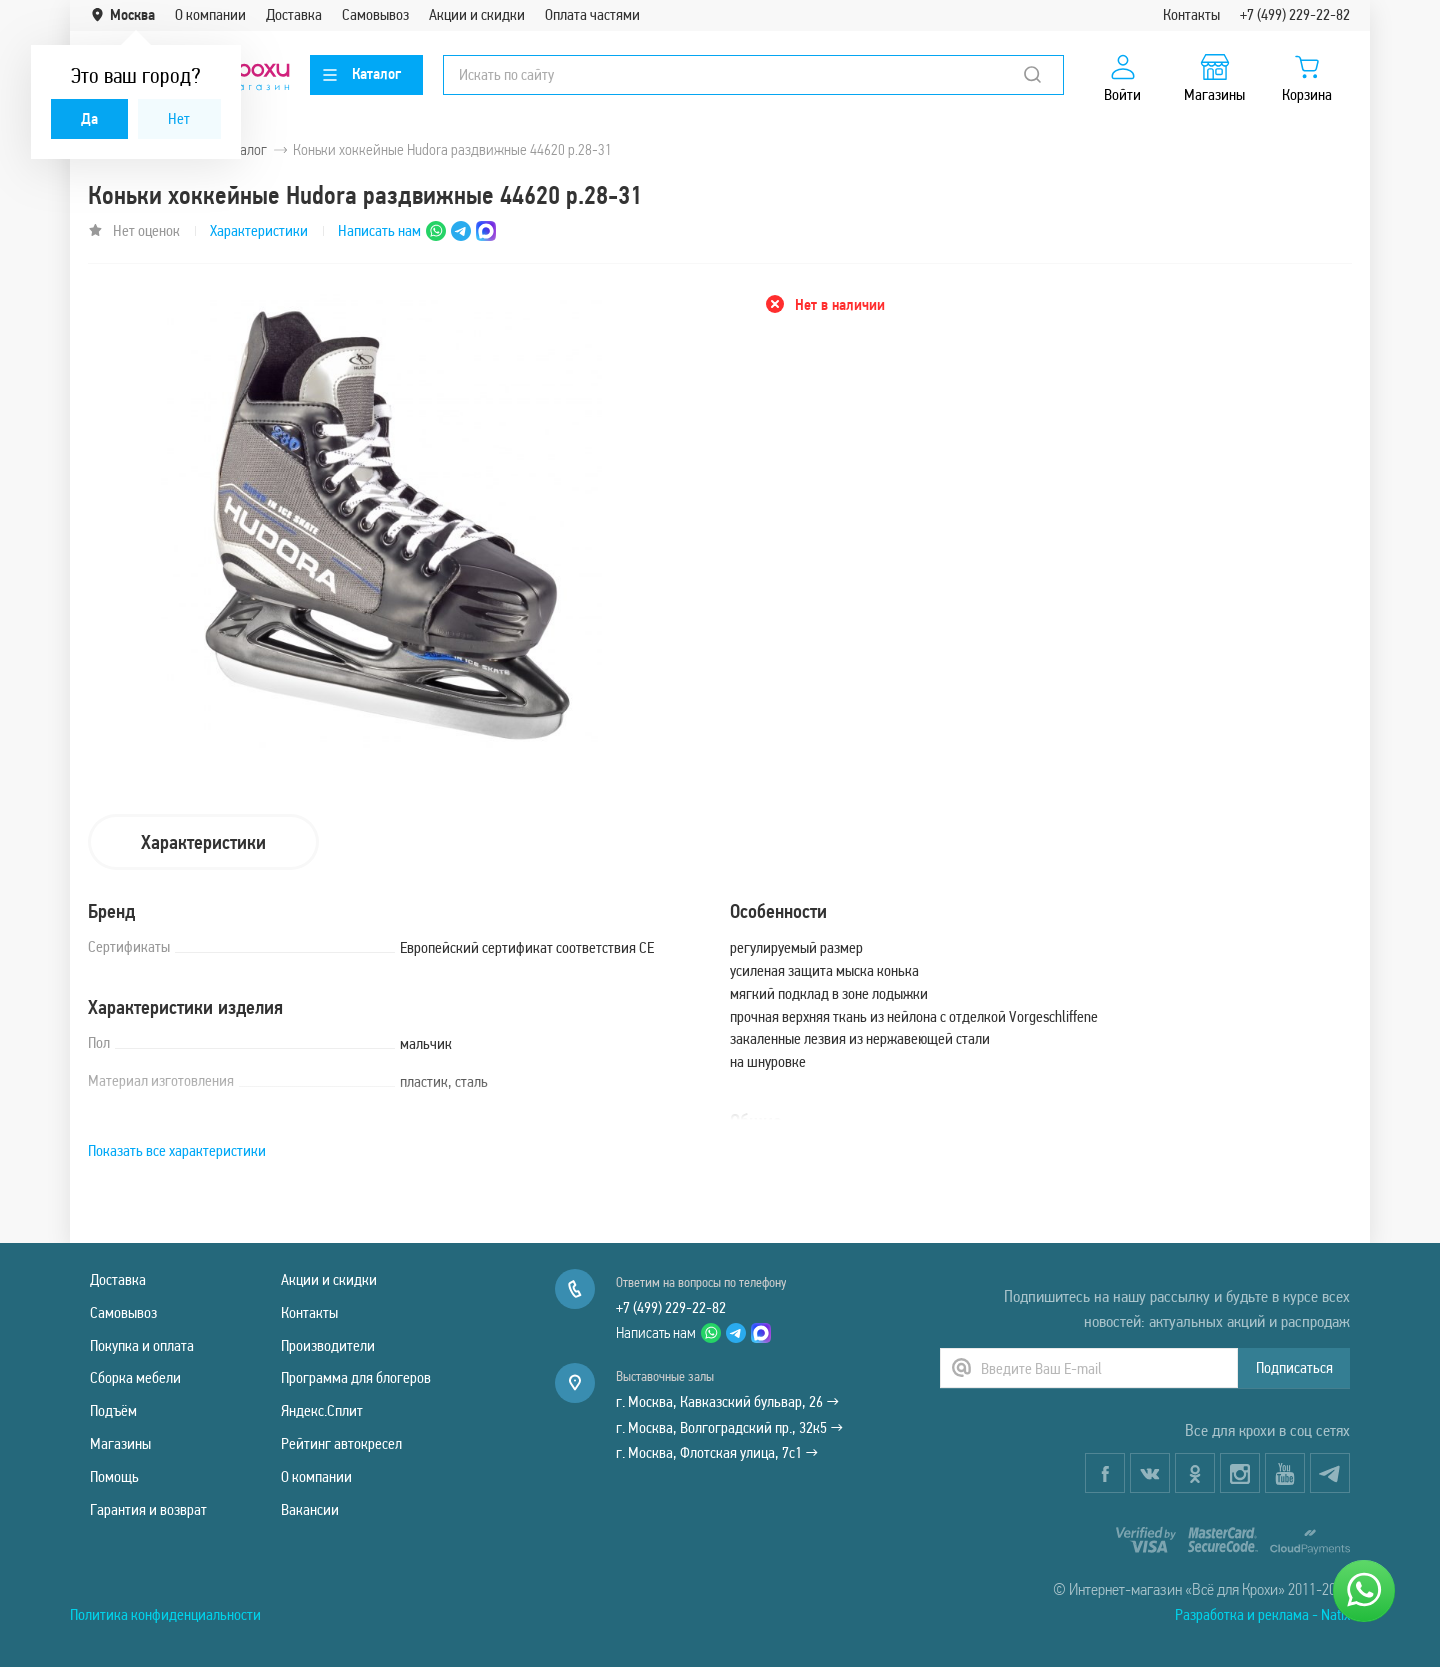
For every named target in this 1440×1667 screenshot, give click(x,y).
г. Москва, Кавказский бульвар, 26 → (727, 1401)
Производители (328, 1345)
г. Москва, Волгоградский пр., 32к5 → (729, 1427)
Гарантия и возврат (148, 1509)
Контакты (1191, 14)
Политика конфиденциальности (165, 1614)
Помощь (114, 1476)
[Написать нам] (1364, 1591)
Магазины (120, 1443)
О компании (210, 14)
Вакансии (310, 1509)
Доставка (294, 14)
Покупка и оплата (142, 1345)
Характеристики (259, 230)
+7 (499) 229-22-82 (1295, 14)
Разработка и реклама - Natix (1262, 1614)
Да (89, 118)
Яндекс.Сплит (322, 1410)
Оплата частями (592, 14)
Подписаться (1294, 1367)
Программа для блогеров (356, 1377)
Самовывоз (375, 14)
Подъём (113, 1410)
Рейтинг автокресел (341, 1443)
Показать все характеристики (177, 1150)
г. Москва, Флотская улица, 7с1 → (717, 1452)
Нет (179, 118)
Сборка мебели (135, 1377)
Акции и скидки (477, 14)
